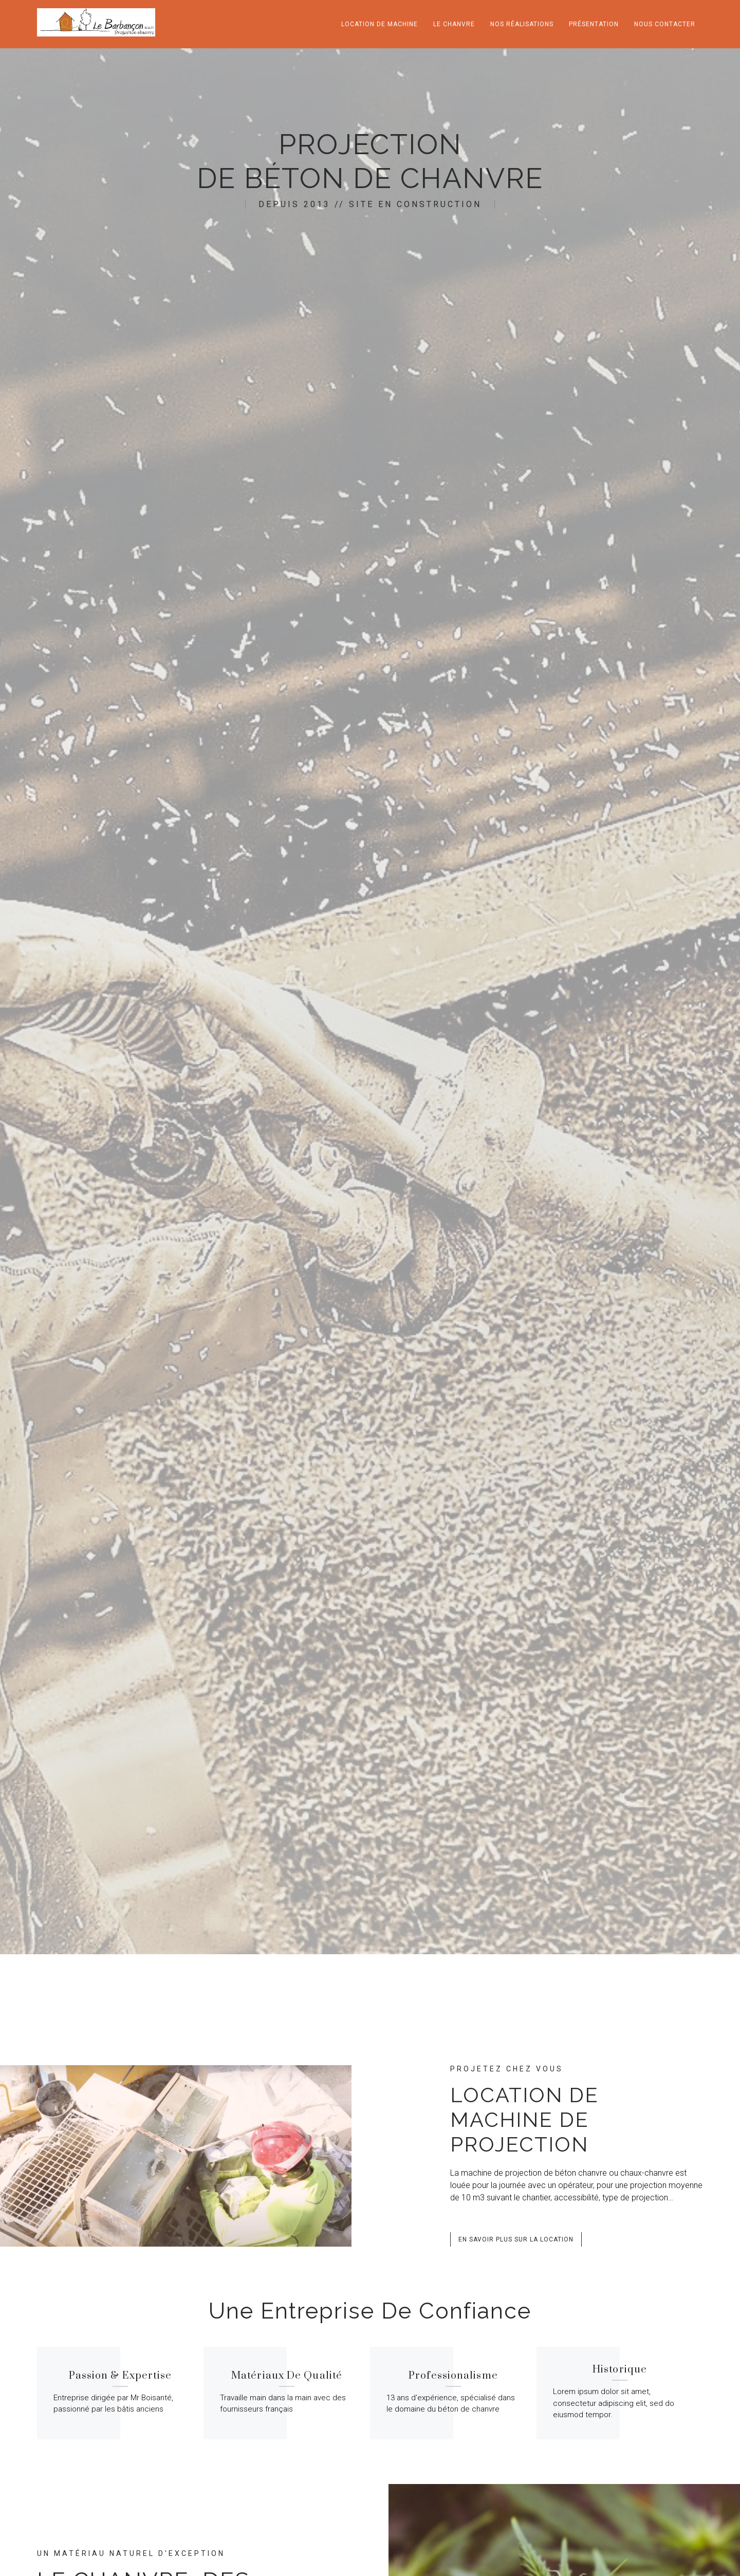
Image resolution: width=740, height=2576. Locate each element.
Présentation (594, 24)
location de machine (379, 24)
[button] (516, 2239)
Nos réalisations (521, 24)
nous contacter (664, 24)
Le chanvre (454, 24)
